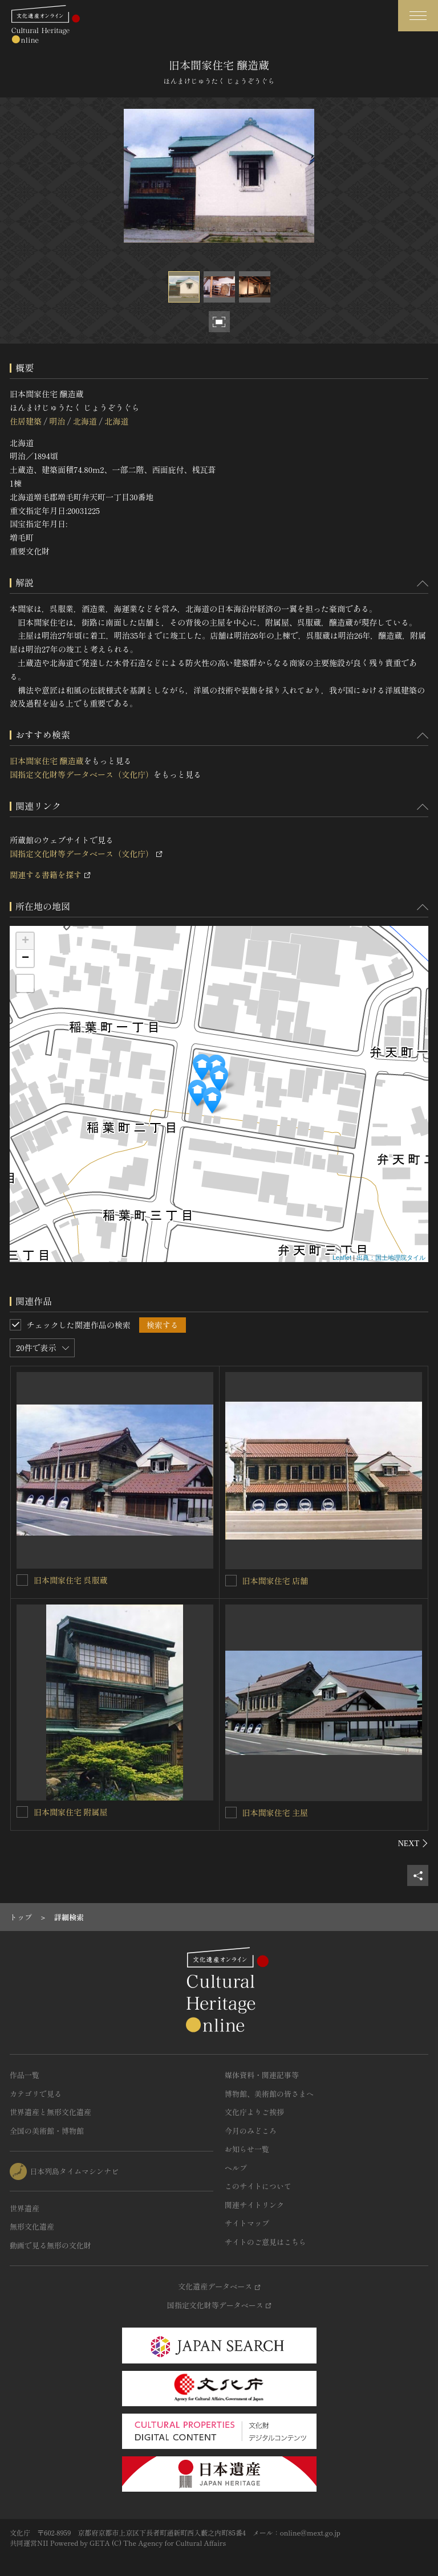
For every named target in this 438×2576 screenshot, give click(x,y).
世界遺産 (24, 2208)
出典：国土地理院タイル (390, 1257)
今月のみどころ (251, 2130)
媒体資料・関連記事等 (262, 2074)
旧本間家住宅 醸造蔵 (47, 760)
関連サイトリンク (254, 2204)
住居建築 (26, 421)
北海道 (85, 421)
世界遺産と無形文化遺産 (50, 2111)
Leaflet (341, 1257)
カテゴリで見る (36, 2093)
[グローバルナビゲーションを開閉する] (418, 15)
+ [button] (25, 941)
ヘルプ (236, 2167)
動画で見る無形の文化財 (50, 2245)
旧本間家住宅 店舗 (275, 1580)
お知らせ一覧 (247, 2149)
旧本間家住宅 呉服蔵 (71, 1580)
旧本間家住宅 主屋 (275, 1812)
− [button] (25, 958)
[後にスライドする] (413, 1843)
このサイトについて (258, 2186)
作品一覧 (24, 2074)
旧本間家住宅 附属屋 (71, 1812)
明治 (57, 421)
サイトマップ (247, 2223)
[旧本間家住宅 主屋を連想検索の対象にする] (231, 1812)
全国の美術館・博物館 (47, 2130)
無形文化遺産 (32, 2226)
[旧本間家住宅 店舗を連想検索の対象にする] (231, 1580)
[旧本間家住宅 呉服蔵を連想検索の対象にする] (22, 1580)
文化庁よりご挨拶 (254, 2111)
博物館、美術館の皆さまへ (269, 2093)
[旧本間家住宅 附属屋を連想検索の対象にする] (22, 1812)
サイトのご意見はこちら (265, 2241)
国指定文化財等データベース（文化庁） (81, 774)
